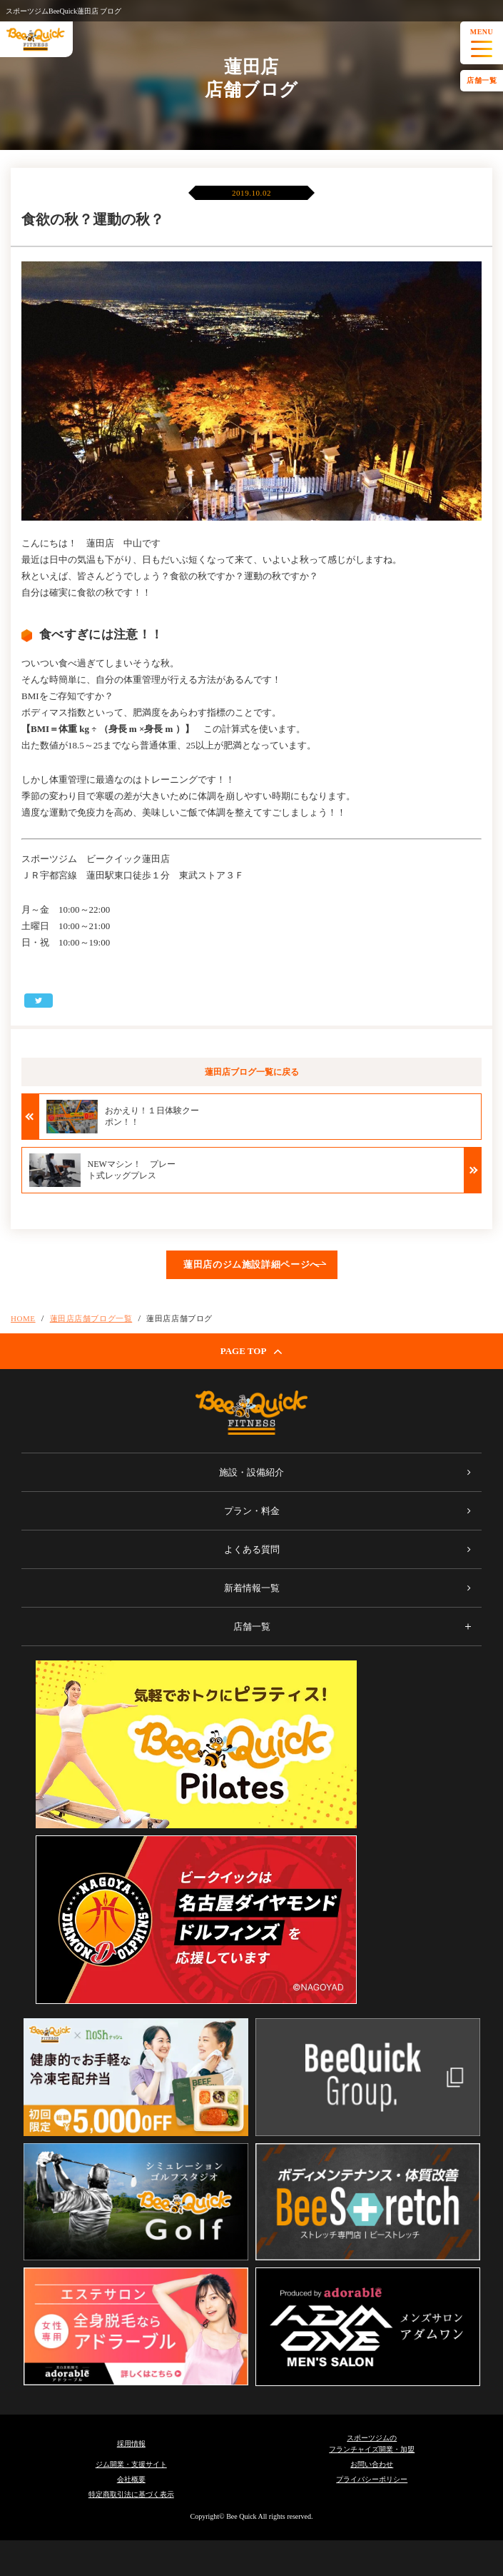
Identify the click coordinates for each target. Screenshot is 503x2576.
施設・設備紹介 (251, 1472)
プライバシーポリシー (371, 2479)
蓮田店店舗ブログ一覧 (91, 1318)
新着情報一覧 (252, 1588)
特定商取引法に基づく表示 (131, 2494)
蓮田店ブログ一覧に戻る (252, 1072)
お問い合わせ (371, 2464)
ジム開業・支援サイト (131, 2464)
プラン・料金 (252, 1510)
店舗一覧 (482, 80)
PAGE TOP (251, 1351)
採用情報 (131, 2443)
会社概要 (131, 2479)
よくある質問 (252, 1549)
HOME (23, 1318)
